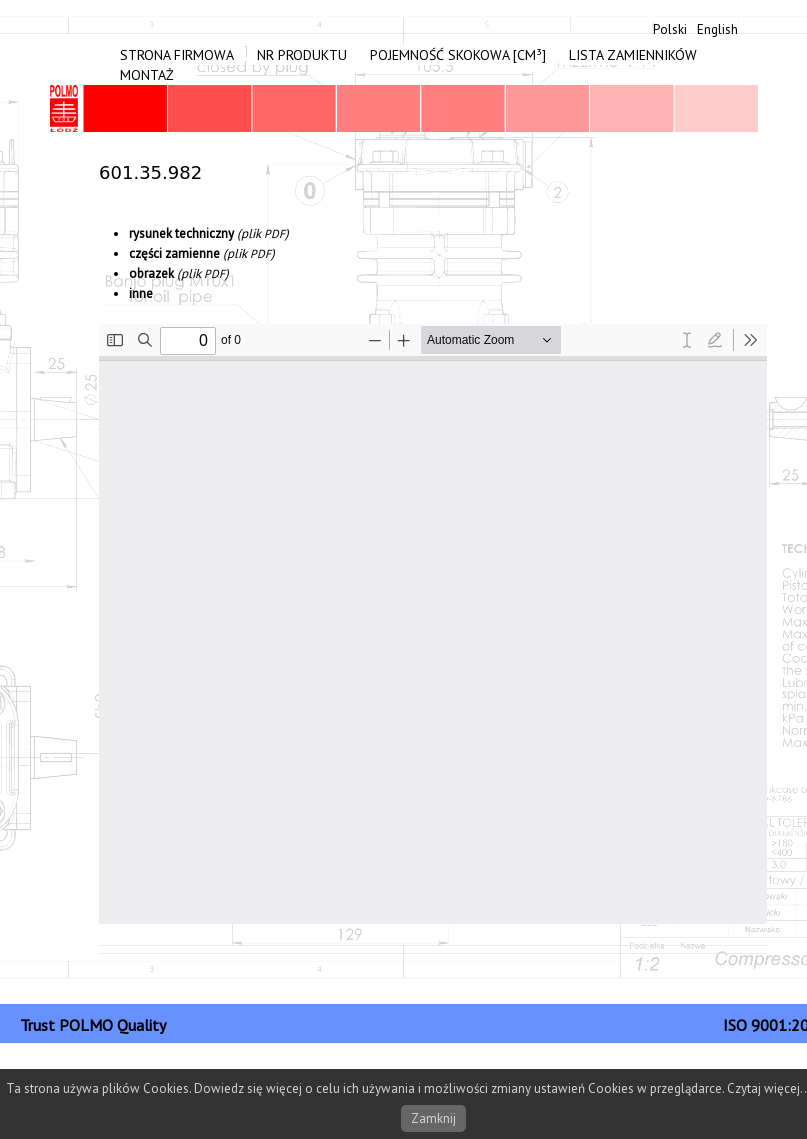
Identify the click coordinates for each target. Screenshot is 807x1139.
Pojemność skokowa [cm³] (458, 55)
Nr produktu (302, 55)
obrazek (151, 273)
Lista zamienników (633, 55)
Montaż (147, 75)
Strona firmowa (177, 55)
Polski (670, 29)
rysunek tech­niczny (181, 233)
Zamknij (433, 1118)
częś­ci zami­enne (174, 253)
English (717, 29)
